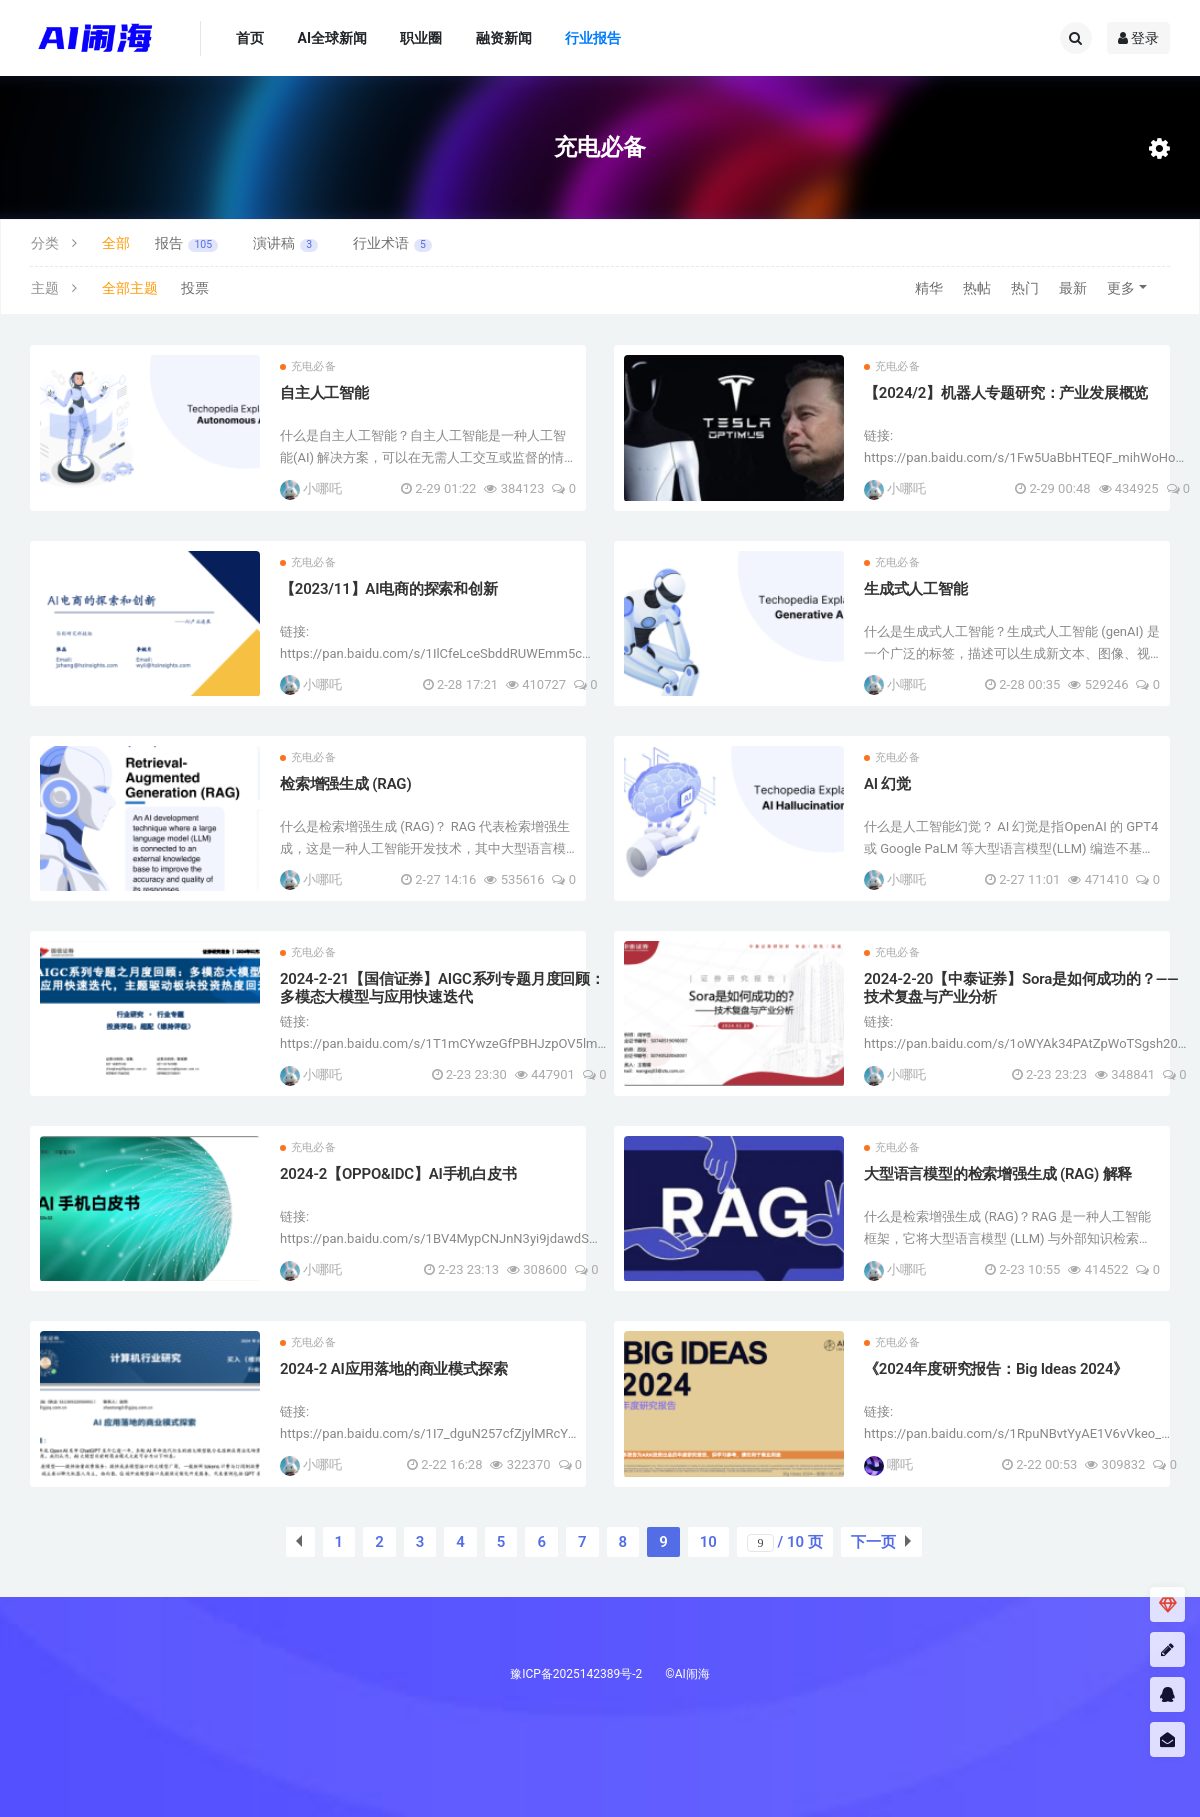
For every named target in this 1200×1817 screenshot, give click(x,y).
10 (708, 1542)
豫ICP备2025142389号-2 (576, 1674)
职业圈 (421, 38)
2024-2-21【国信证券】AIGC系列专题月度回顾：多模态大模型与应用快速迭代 (442, 988)
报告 (186, 243)
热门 (1025, 288)
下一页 (873, 1542)
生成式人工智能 (916, 589)
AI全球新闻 (332, 38)
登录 (1138, 38)
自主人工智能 (324, 393)
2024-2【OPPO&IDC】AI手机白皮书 (398, 1174)
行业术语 (392, 243)
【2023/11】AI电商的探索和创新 (389, 589)
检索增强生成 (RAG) (345, 784)
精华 (929, 288)
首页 (250, 38)
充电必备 (308, 366)
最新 (1073, 288)
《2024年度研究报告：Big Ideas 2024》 (996, 1369)
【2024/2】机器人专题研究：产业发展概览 (1006, 393)
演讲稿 (285, 243)
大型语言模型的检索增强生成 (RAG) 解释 (998, 1174)
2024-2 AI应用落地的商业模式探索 (393, 1369)
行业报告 (593, 38)
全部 (116, 243)
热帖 (977, 288)
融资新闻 (504, 38)
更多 (1121, 288)
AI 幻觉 (887, 784)
